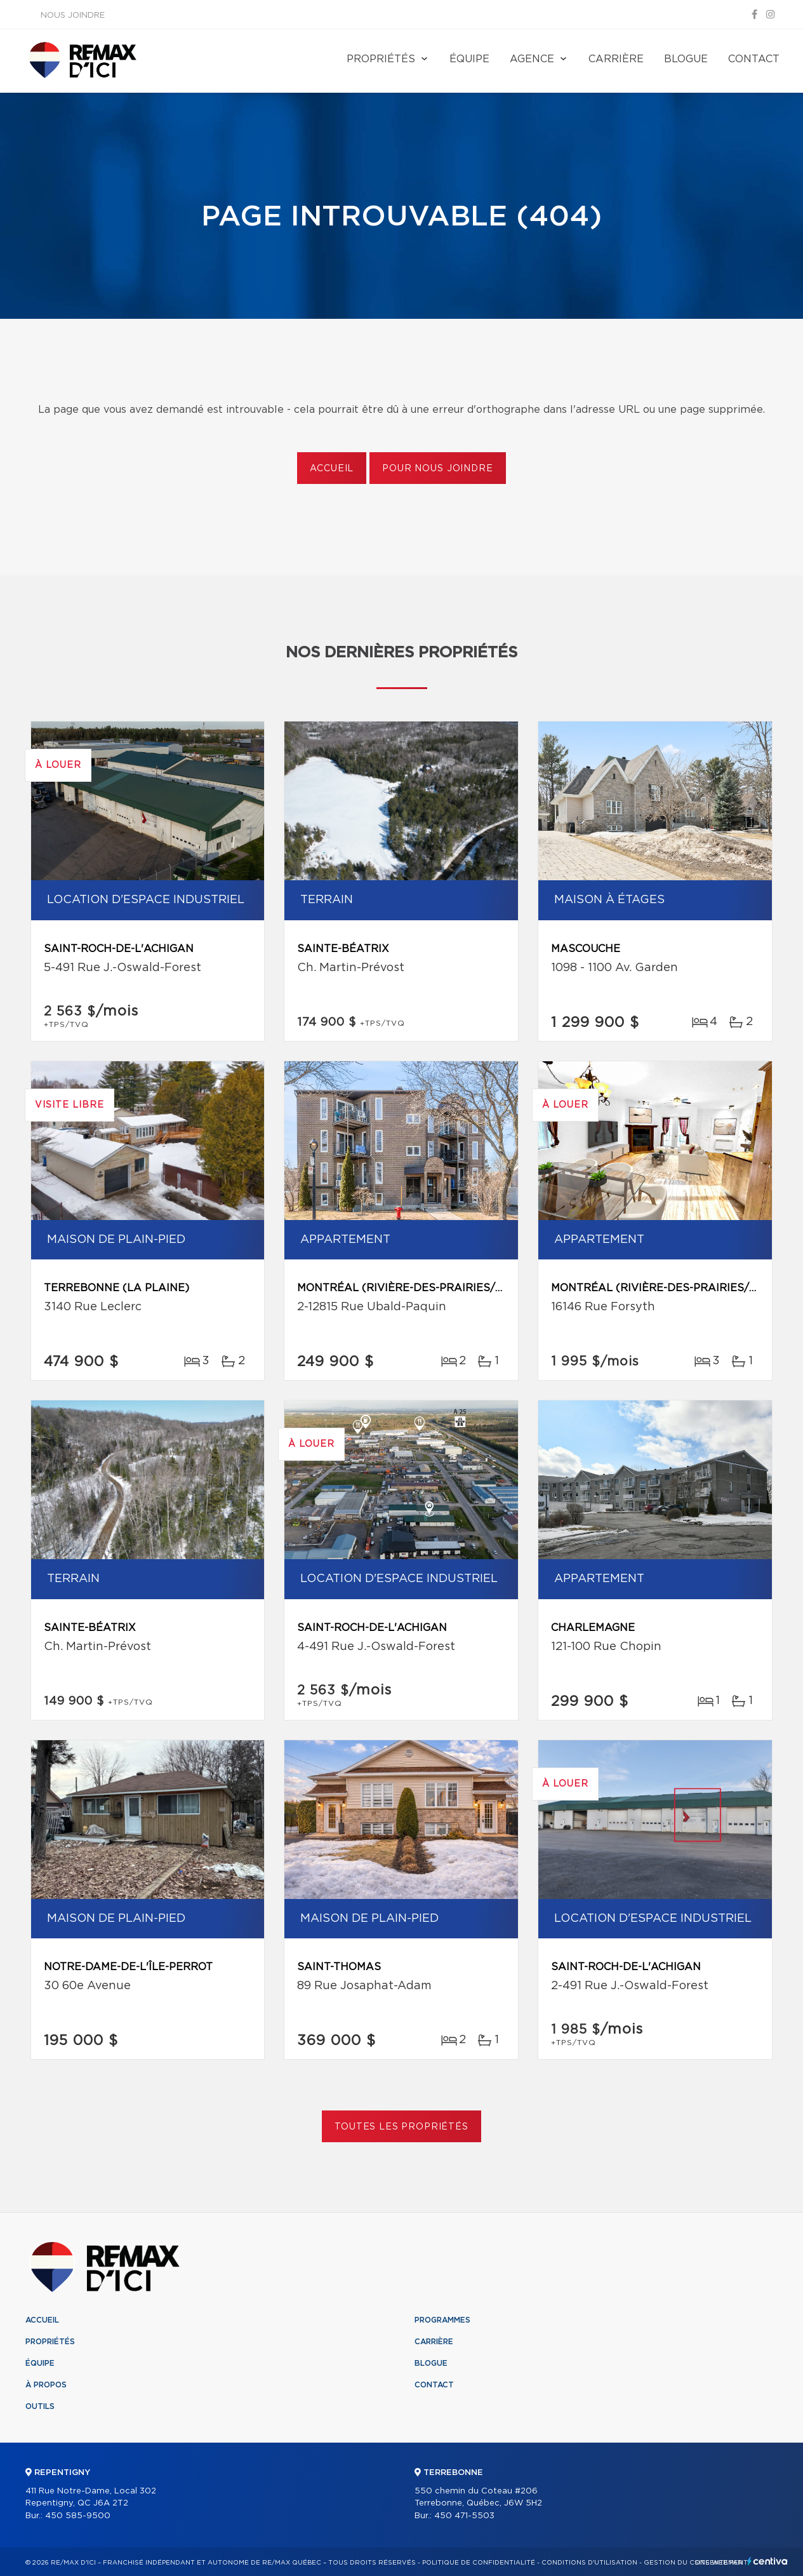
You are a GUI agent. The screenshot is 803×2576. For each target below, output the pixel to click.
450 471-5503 (464, 2516)
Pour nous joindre (437, 468)
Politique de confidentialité (478, 2562)
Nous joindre (73, 15)
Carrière (616, 59)
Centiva (767, 2561)
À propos (46, 2385)
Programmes (442, 2320)
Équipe (469, 59)
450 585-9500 (77, 2516)
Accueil (332, 468)
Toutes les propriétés (401, 2127)
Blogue (686, 59)
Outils (40, 2406)
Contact (754, 59)
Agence (532, 59)
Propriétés (381, 59)
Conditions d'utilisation (589, 2562)
